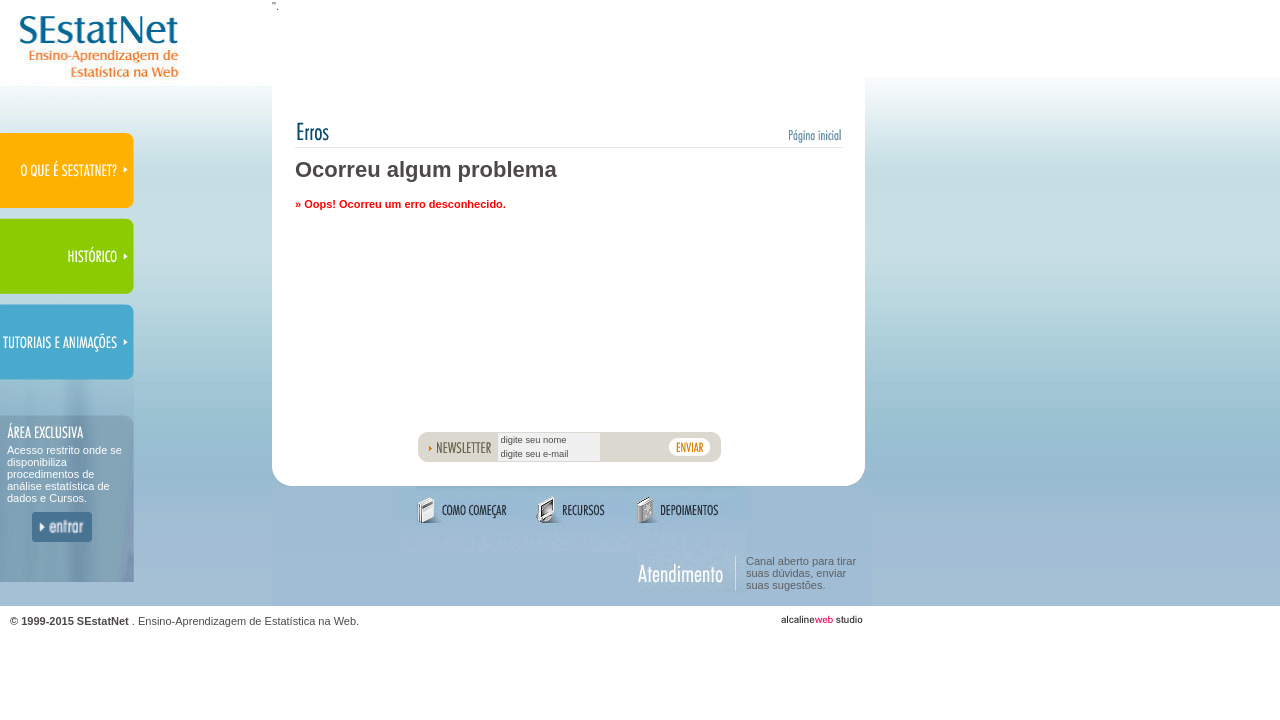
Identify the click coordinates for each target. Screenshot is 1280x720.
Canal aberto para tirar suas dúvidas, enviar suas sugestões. (801, 573)
